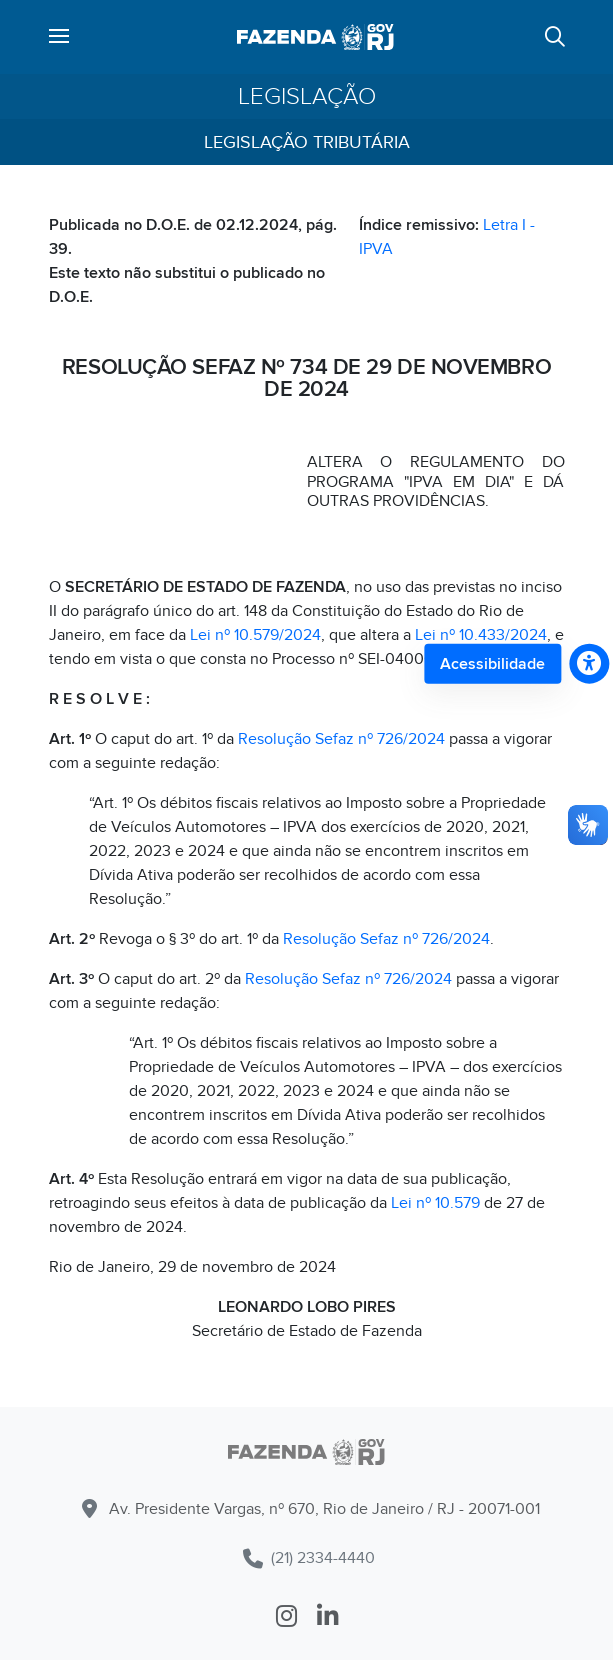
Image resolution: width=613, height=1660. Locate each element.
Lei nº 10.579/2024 (255, 635)
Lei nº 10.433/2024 (481, 635)
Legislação (307, 96)
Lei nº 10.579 (435, 1203)
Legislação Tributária (307, 142)
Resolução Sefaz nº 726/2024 (341, 739)
